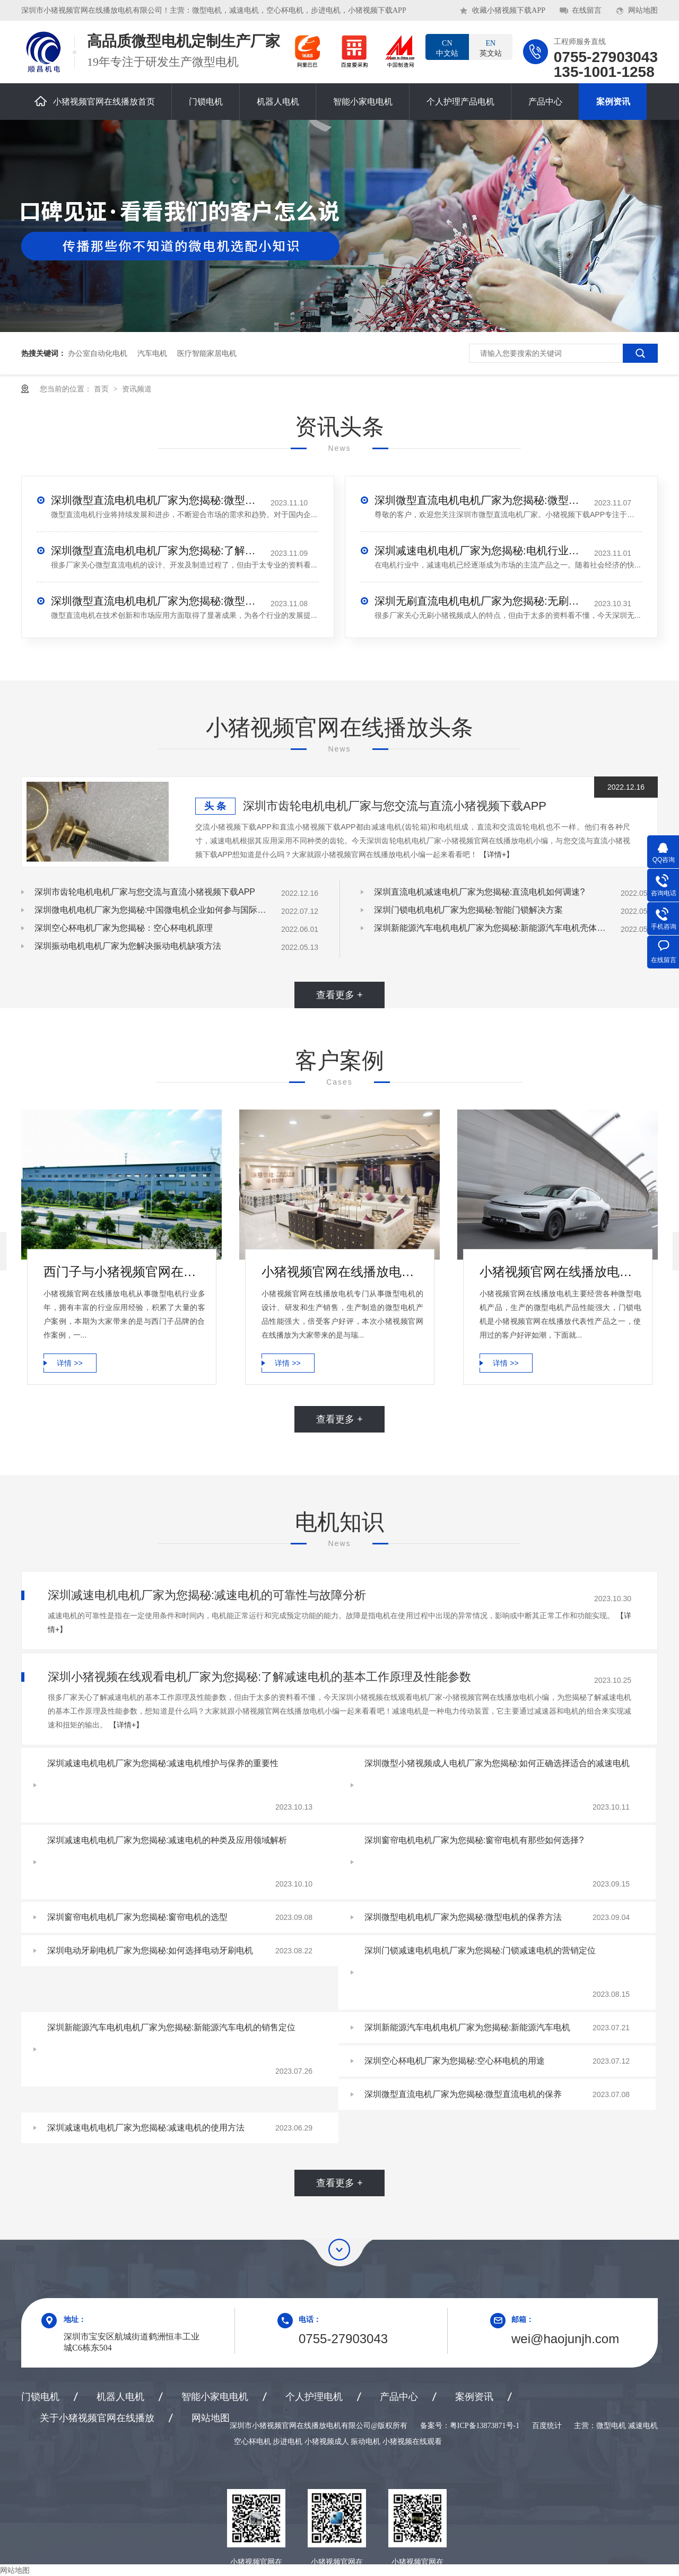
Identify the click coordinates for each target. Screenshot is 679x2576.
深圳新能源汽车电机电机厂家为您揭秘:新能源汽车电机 (467, 2027)
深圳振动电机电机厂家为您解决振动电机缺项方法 (127, 945)
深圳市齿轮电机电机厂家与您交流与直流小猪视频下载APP (394, 806)
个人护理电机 (314, 2396)
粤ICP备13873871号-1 (484, 2426)
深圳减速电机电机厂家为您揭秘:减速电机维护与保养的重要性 (162, 1763)
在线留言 (587, 10)
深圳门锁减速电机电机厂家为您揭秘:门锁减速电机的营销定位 (480, 1950)
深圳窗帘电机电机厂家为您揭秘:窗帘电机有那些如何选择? (474, 1840)
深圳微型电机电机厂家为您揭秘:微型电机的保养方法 (463, 1917)
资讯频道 (137, 389)
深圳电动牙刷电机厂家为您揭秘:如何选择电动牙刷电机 (150, 1950)
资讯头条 (339, 426)
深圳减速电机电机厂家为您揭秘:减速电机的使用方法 (146, 2127)
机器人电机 (278, 101)
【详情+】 (496, 854)
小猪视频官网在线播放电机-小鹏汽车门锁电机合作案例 (560, 1271)
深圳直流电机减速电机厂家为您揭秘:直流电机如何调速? (479, 891)
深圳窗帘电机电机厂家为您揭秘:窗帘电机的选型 (137, 1917)
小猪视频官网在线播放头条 (339, 727)
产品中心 (545, 101)
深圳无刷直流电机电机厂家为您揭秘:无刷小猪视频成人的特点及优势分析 (481, 601)
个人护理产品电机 (460, 101)
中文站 (447, 47)
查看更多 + (339, 995)
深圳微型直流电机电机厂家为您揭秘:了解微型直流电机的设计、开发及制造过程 (157, 550)
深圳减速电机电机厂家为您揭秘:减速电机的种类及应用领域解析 (167, 1840)
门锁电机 (206, 101)
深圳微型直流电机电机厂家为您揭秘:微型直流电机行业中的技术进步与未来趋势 (157, 500)
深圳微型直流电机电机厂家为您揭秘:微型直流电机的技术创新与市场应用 (157, 601)
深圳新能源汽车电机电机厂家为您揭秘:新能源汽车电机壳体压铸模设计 (490, 927)
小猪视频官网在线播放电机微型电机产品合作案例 (342, 1271)
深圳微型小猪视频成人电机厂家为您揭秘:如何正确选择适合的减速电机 (497, 1763)
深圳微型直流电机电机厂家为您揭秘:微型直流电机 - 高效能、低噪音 (481, 500)
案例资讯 (613, 101)
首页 (102, 389)
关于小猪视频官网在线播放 (97, 2418)
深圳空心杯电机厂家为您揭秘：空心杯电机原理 (123, 927)
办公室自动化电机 (97, 353)
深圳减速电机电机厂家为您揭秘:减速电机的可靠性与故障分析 (207, 1595)
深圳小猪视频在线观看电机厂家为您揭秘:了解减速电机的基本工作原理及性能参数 (259, 1676)
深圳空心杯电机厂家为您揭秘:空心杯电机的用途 (454, 2060)
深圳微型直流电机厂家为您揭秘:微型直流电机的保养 (463, 2094)
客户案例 (339, 1060)
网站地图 (643, 10)
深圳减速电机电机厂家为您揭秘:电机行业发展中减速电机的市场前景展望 (481, 550)
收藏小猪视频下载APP (508, 10)
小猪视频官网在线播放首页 (94, 101)
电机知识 (339, 1521)
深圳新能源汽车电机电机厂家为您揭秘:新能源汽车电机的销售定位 (171, 2027)
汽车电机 (152, 353)
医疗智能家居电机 (207, 353)
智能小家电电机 (363, 101)
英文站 (490, 47)
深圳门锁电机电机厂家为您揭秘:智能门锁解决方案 (468, 909)
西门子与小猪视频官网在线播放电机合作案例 (124, 1271)
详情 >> (69, 1363)
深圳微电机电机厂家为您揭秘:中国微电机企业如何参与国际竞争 (151, 909)
